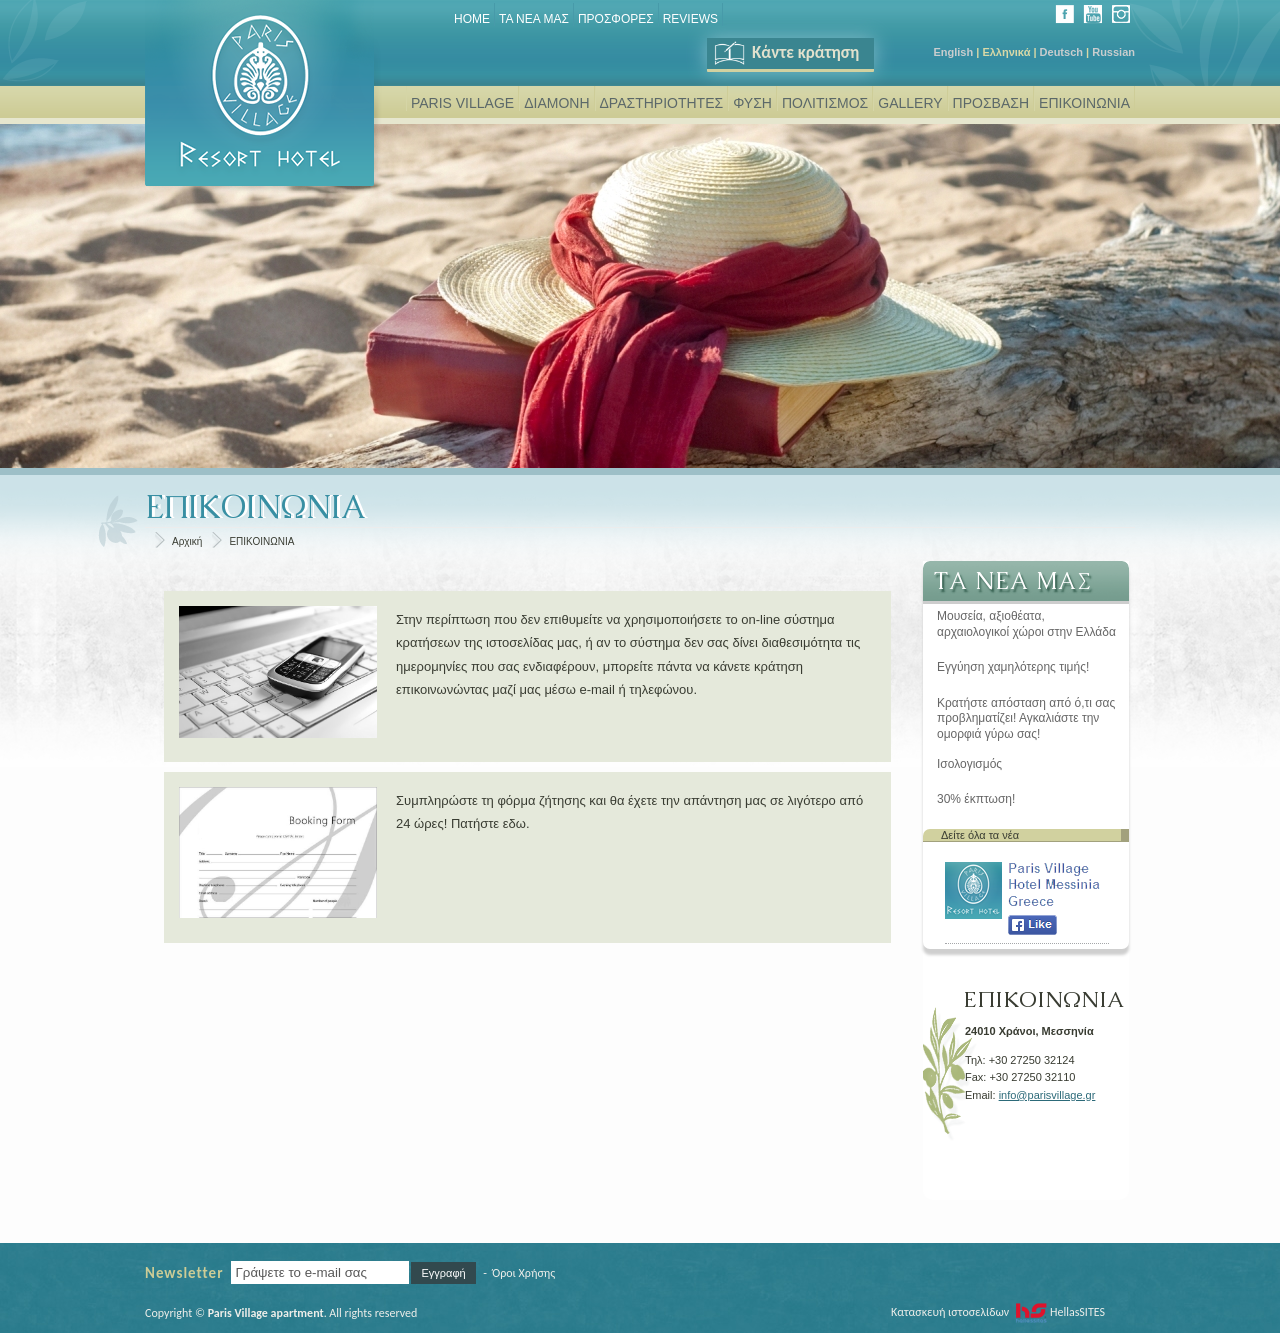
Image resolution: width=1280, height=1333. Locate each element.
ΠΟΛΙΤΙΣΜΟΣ (825, 103)
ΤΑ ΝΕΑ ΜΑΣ (534, 19)
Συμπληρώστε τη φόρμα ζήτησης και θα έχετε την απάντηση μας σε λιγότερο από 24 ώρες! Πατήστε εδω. (629, 812)
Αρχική (187, 541)
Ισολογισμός (969, 764)
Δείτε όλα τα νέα (980, 835)
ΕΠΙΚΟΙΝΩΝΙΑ (1084, 103)
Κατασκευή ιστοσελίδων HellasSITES (998, 1312)
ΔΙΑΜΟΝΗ (556, 103)
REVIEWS (690, 19)
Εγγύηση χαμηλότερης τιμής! (1013, 667)
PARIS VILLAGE (462, 103)
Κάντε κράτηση (785, 52)
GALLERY (910, 103)
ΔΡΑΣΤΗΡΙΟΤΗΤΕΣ (662, 103)
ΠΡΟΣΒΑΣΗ (991, 103)
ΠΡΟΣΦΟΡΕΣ (616, 19)
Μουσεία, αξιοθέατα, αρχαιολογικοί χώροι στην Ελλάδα (1026, 624)
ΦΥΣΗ (752, 103)
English (953, 52)
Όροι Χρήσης (523, 1273)
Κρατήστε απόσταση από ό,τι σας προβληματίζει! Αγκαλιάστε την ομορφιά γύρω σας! (1026, 718)
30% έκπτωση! (976, 799)
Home (472, 19)
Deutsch (1061, 52)
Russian (1113, 52)
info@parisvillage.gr (1047, 1095)
